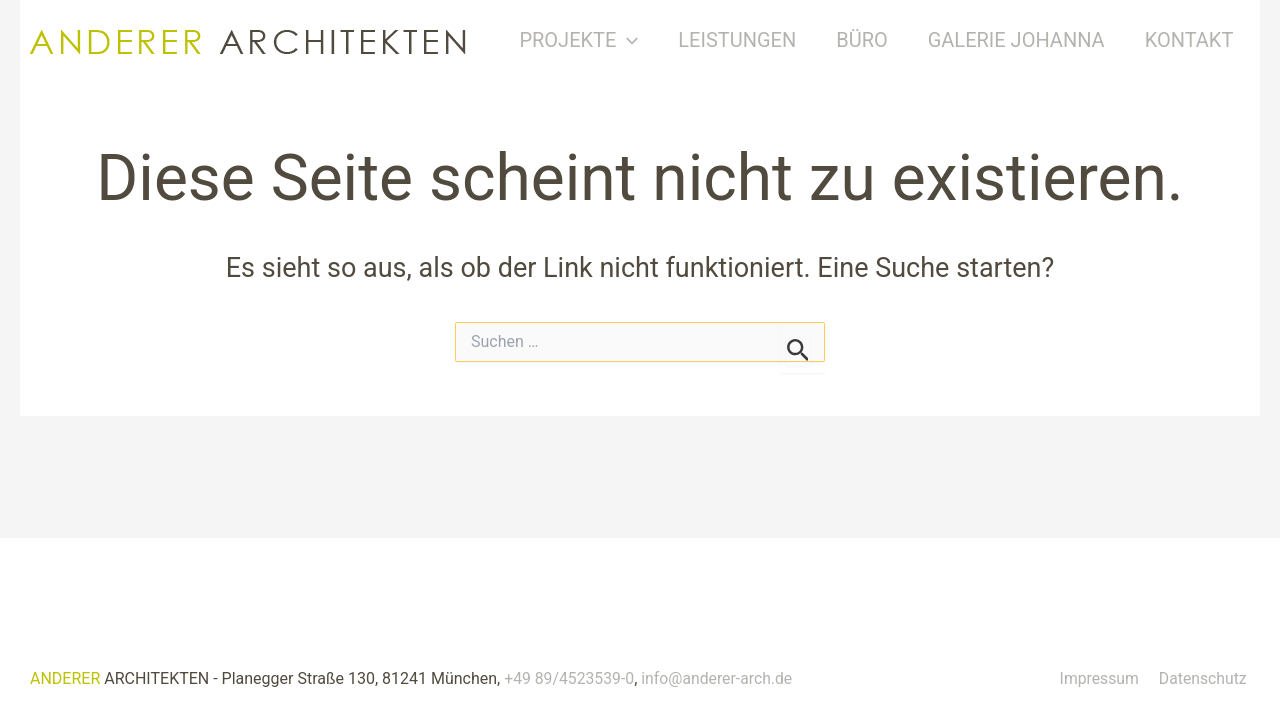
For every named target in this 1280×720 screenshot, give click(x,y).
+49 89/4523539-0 (570, 678)
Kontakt (1205, 40)
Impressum (1104, 678)
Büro (879, 40)
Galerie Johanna (1032, 40)
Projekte (595, 40)
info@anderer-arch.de (719, 678)
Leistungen (754, 40)
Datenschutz (1205, 678)
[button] (644, 40)
